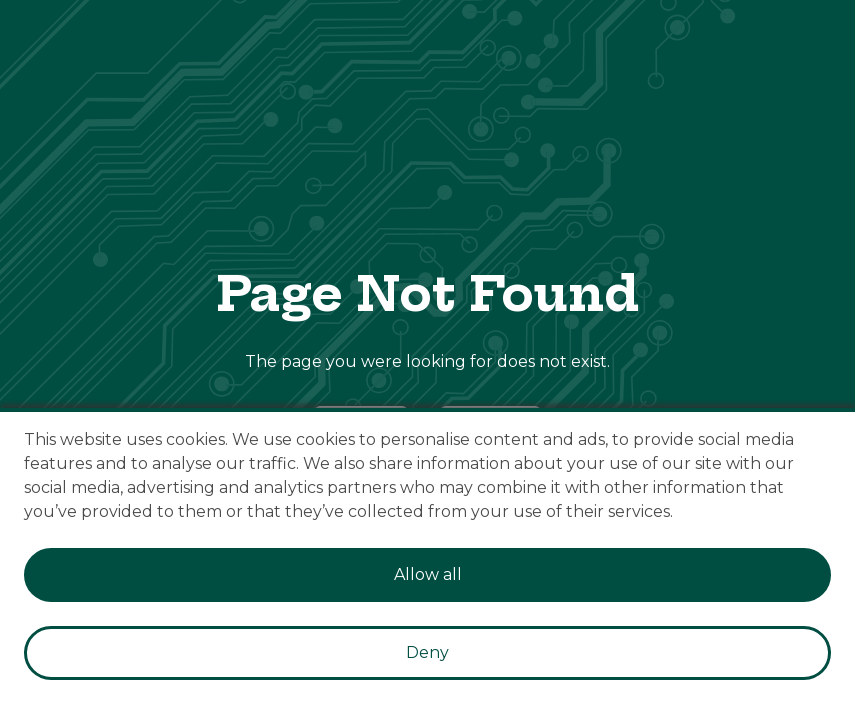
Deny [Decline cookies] (427, 652)
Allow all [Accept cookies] (428, 574)
